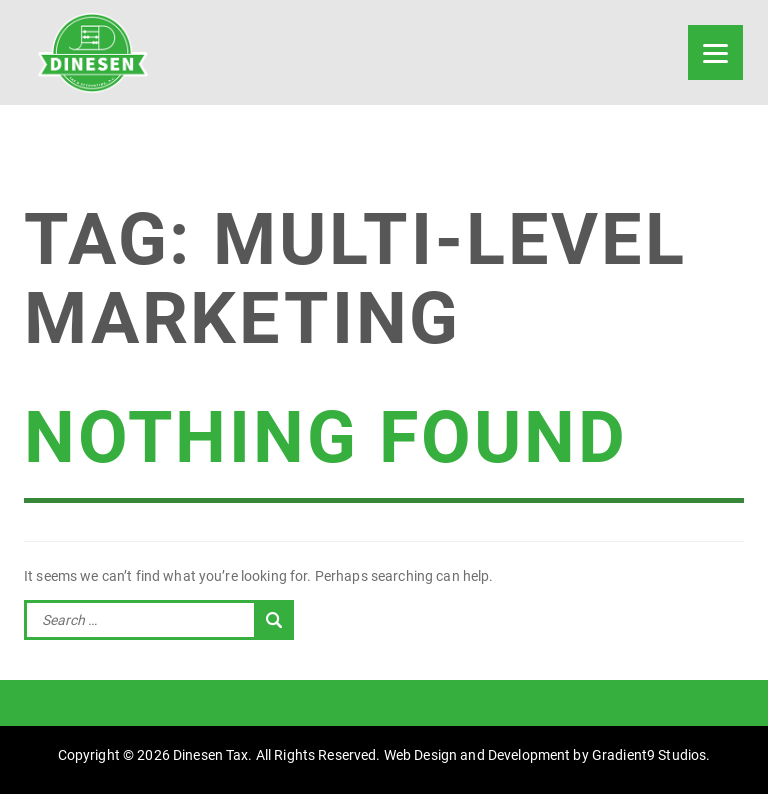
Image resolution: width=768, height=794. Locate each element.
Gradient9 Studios (649, 755)
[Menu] (715, 52)
